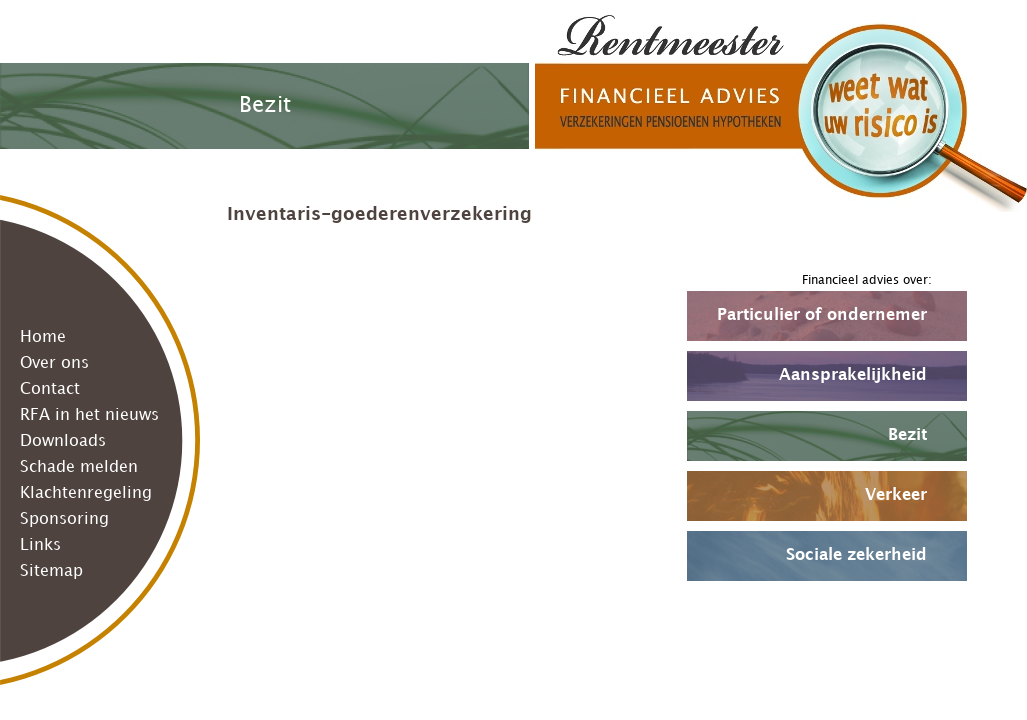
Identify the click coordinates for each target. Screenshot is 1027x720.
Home (43, 337)
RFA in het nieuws (89, 415)
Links (40, 545)
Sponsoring (64, 519)
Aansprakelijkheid (853, 375)
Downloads (63, 441)
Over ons (54, 363)
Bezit (907, 435)
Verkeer (896, 495)
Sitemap (51, 571)
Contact (50, 389)
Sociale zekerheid (856, 555)
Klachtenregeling (86, 493)
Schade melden (79, 467)
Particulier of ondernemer (822, 315)
